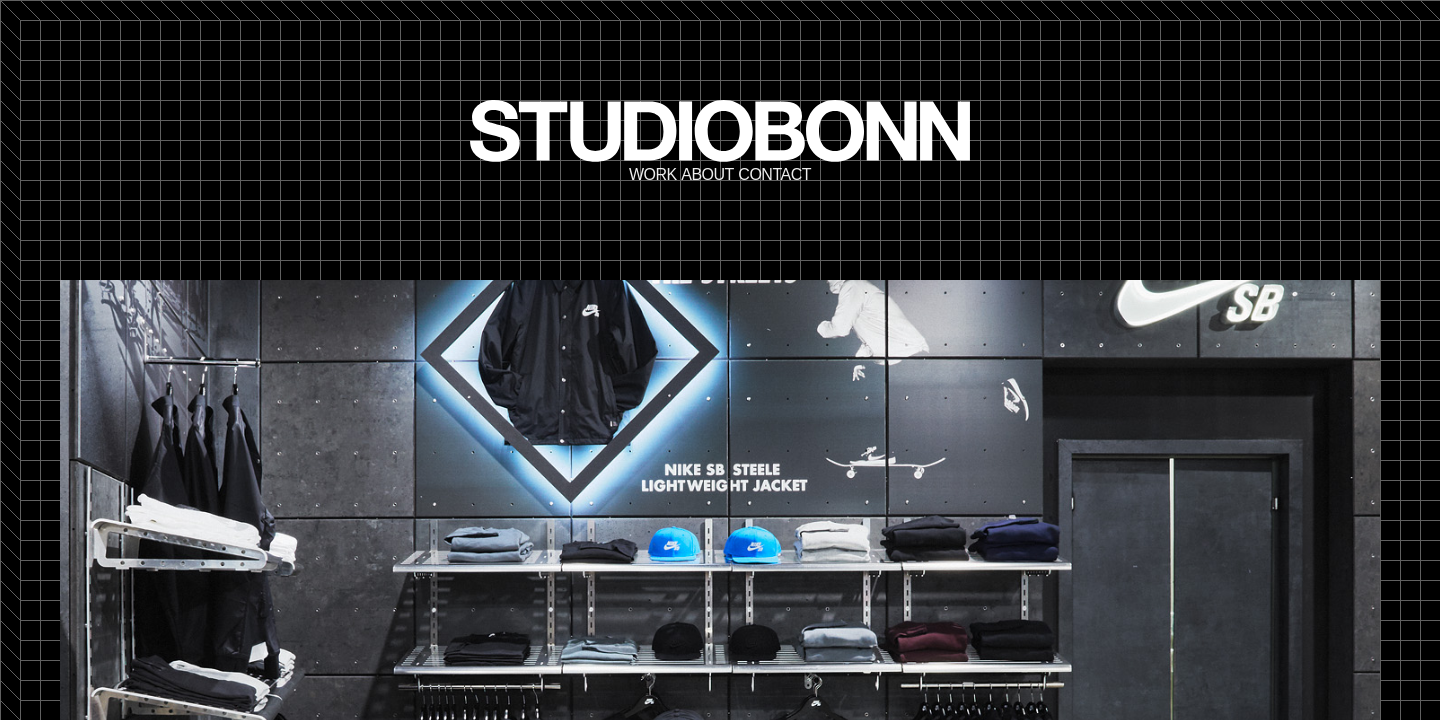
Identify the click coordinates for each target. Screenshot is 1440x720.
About (707, 175)
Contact (774, 175)
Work (653, 175)
